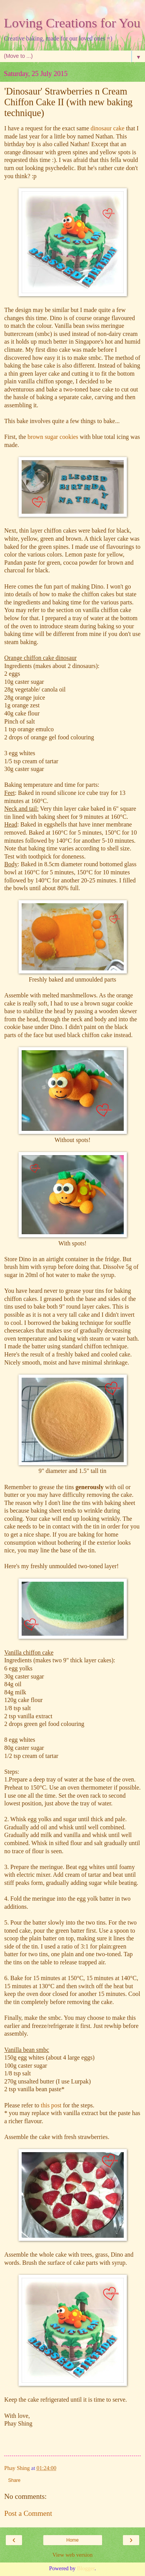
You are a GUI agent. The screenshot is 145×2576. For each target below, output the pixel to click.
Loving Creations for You (72, 22)
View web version (73, 2555)
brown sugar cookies (52, 437)
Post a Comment (28, 2513)
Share (14, 2480)
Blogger (86, 2568)
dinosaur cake (107, 128)
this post (50, 2105)
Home (72, 2540)
